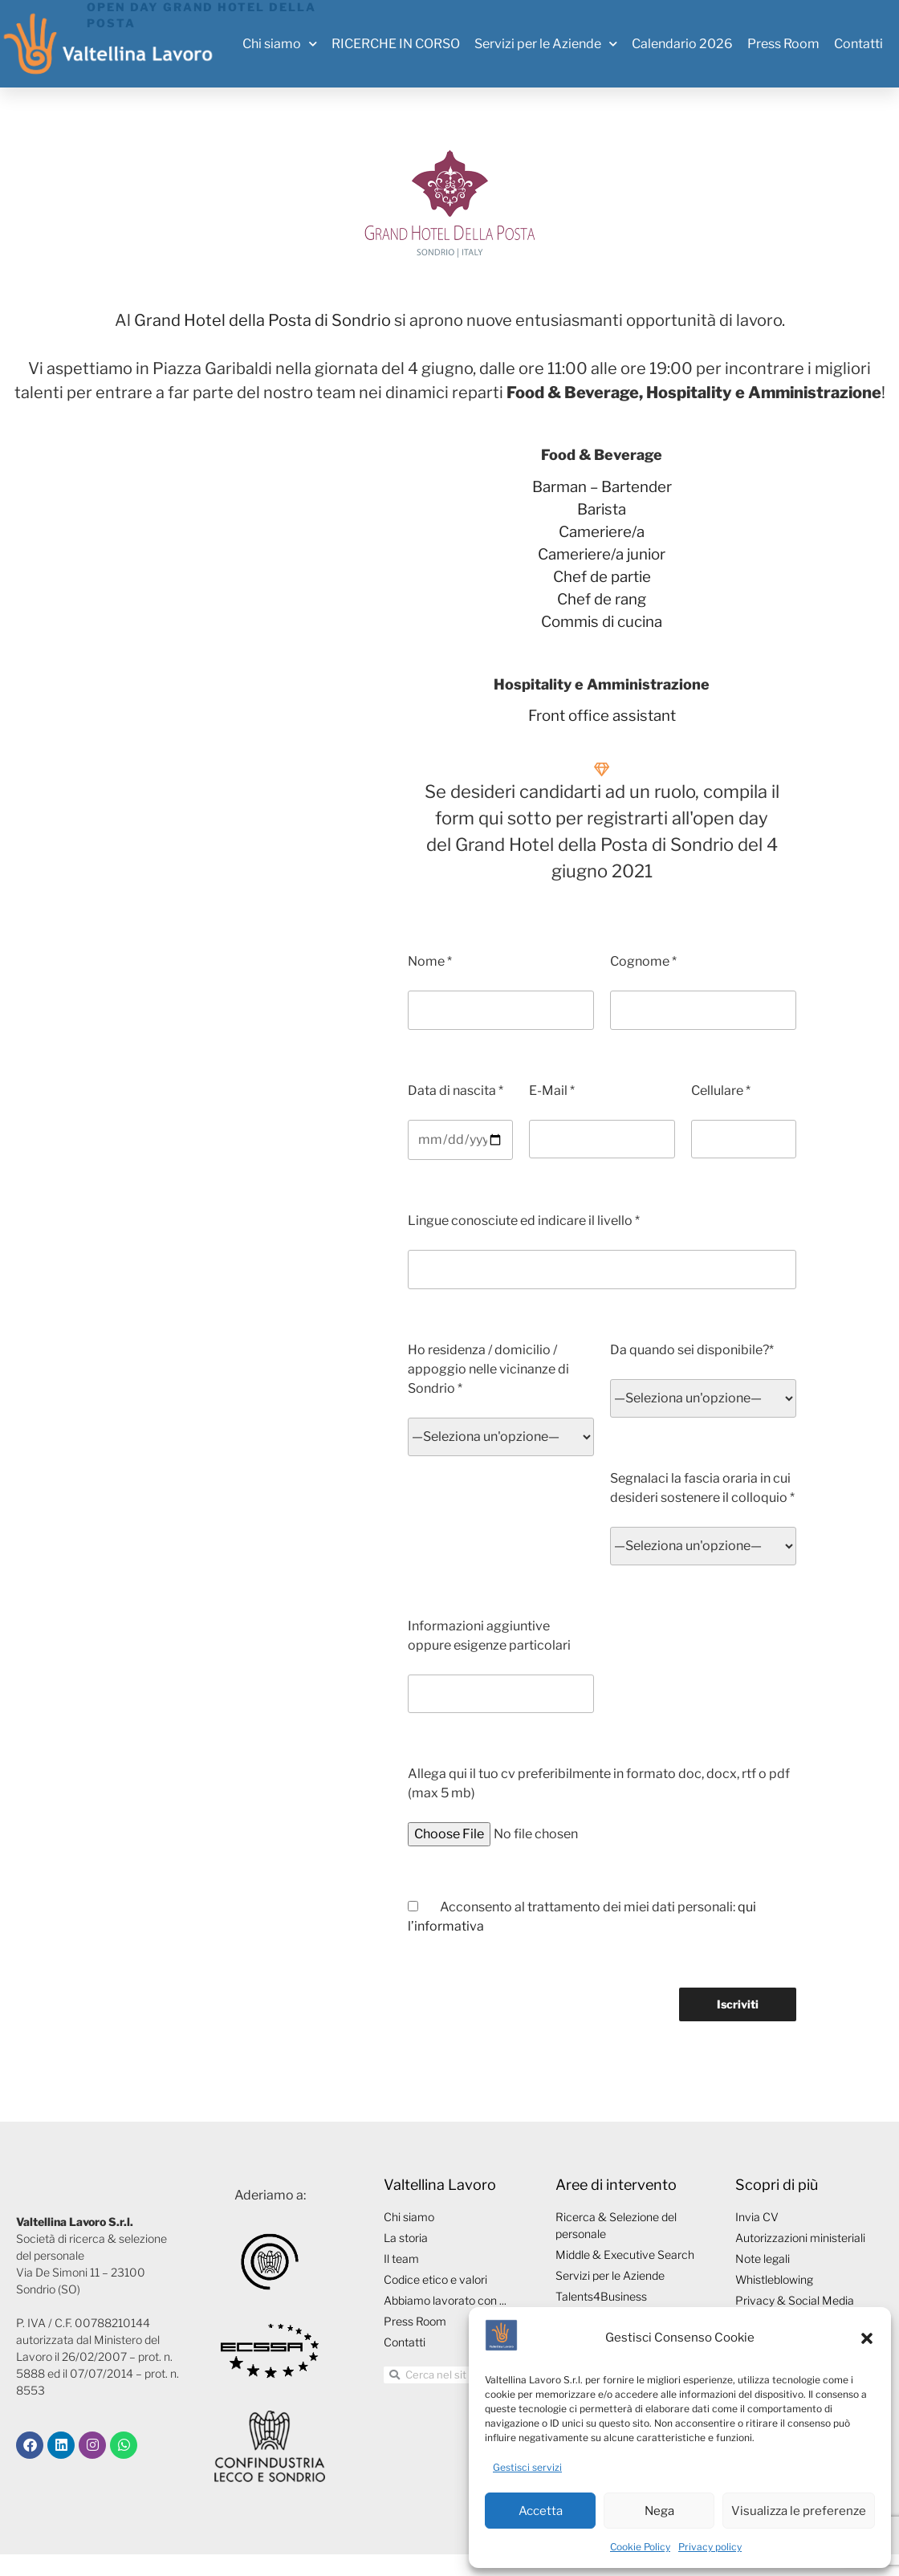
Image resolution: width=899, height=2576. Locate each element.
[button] (867, 2338)
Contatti (858, 43)
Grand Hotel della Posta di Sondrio (262, 320)
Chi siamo (279, 43)
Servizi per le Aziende (545, 43)
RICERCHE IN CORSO (396, 43)
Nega (659, 2511)
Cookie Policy (640, 2547)
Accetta (541, 2511)
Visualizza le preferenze (798, 2511)
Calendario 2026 (682, 43)
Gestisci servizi (527, 2467)
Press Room (783, 43)
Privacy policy (710, 2547)
